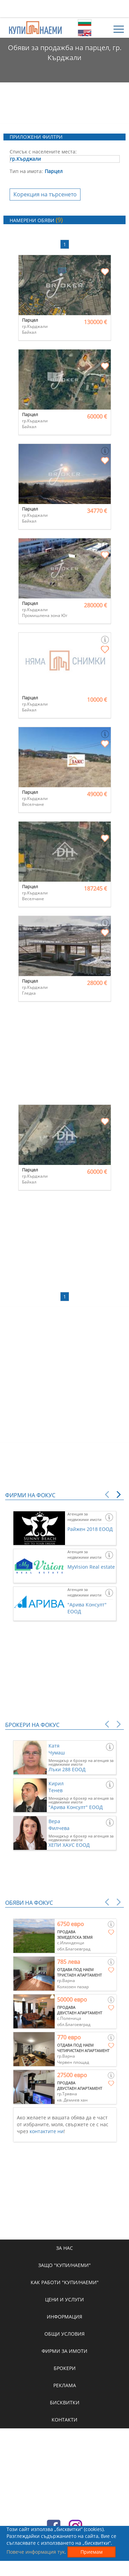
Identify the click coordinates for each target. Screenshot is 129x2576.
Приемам (91, 2552)
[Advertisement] (65, 8)
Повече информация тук (36, 2552)
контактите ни (47, 2131)
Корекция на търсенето (45, 194)
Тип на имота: (26, 171)
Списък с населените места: (43, 151)
